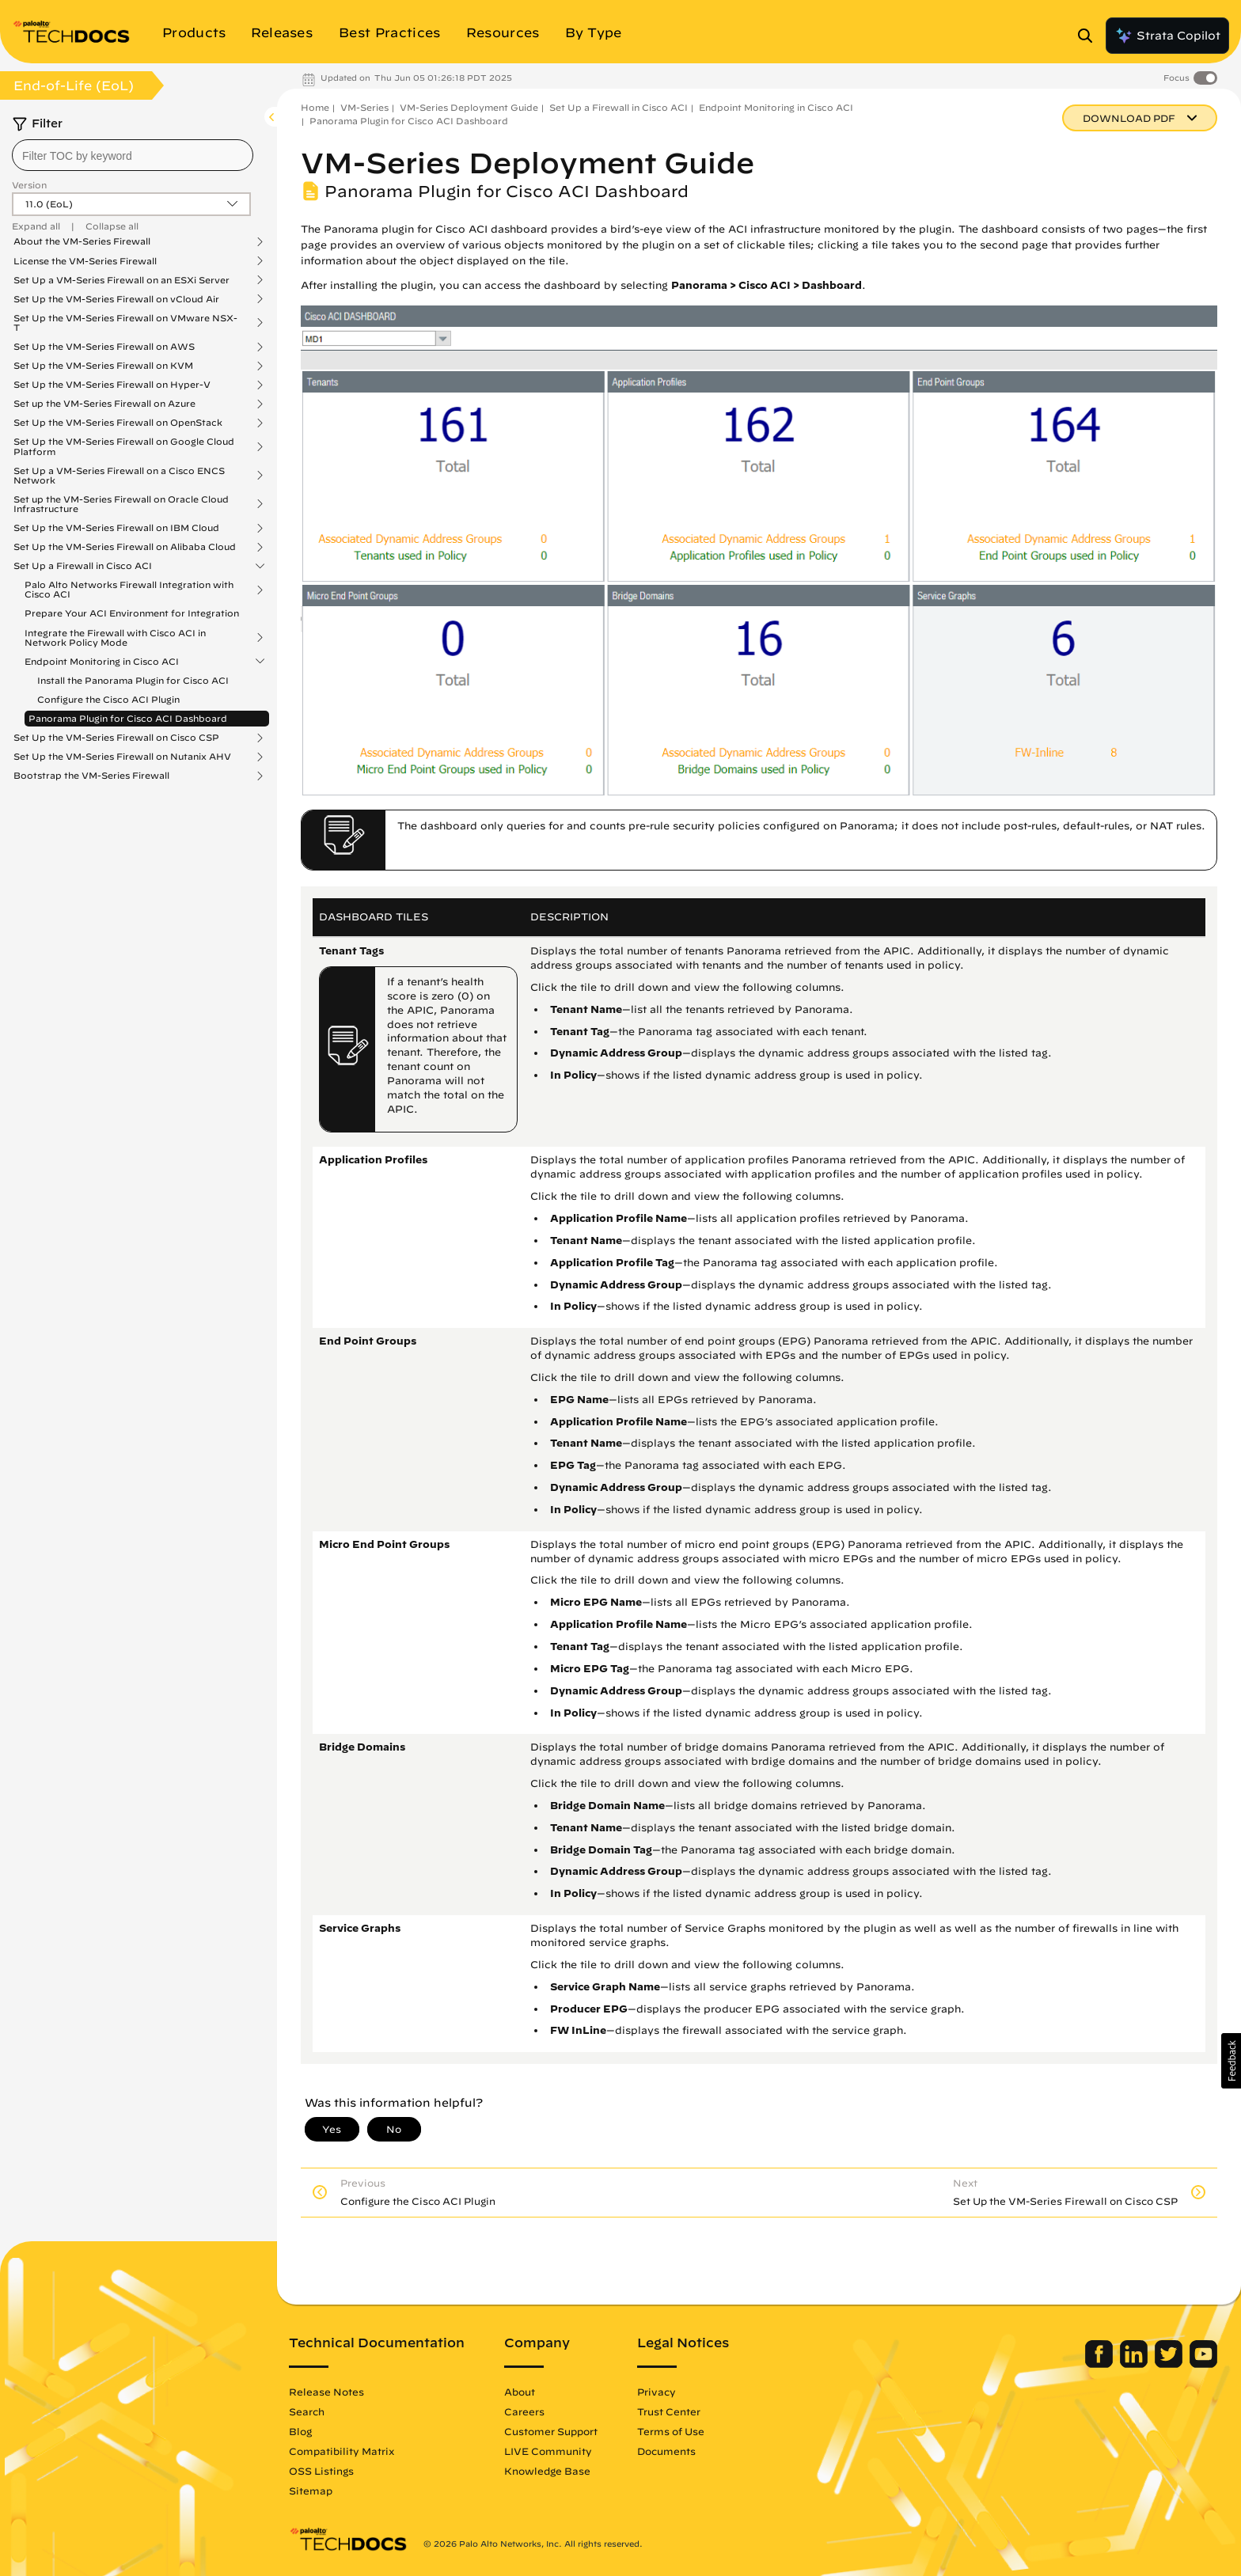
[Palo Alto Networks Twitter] (1170, 2364)
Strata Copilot (1167, 35)
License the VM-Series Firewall (85, 261)
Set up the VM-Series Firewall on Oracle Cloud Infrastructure (121, 504)
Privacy (656, 2391)
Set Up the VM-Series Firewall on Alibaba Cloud (124, 547)
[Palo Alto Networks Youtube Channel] (1203, 2364)
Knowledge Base (547, 2470)
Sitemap (310, 2490)
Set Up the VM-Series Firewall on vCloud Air (116, 299)
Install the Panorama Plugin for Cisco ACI (133, 680)
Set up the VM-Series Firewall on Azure (104, 403)
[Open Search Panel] (1090, 35)
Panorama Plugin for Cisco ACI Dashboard (127, 718)
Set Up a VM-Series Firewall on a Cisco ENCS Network (119, 475)
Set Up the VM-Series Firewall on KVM (103, 365)
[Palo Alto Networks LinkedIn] (1135, 2364)
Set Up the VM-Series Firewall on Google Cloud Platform (123, 446)
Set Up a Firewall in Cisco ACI (82, 566)
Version (29, 185)
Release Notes (326, 2391)
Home (315, 107)
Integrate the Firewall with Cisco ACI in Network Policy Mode (115, 637)
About (519, 2391)
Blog (300, 2431)
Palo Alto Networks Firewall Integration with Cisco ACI (129, 589)
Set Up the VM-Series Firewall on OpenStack (117, 422)
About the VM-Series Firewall (81, 241)
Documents (666, 2450)
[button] (1231, 2060)
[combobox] (132, 155)
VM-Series (364, 107)
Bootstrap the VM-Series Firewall (91, 775)
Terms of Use (670, 2431)
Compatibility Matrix (341, 2450)
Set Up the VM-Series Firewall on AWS (104, 346)
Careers (524, 2411)
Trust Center (668, 2411)
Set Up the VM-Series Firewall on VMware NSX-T (125, 322)
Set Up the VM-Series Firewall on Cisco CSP (116, 737)
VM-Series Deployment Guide (469, 107)
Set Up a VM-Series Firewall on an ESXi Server (121, 280)
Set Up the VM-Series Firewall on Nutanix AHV (122, 756)
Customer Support (551, 2431)
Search (306, 2411)
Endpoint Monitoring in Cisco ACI (102, 661)
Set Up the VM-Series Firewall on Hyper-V (112, 384)
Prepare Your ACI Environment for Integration (132, 613)
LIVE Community (548, 2450)
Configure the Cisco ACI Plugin (108, 699)
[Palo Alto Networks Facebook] (1100, 2364)
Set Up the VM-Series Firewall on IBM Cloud (116, 528)
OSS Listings (321, 2470)
